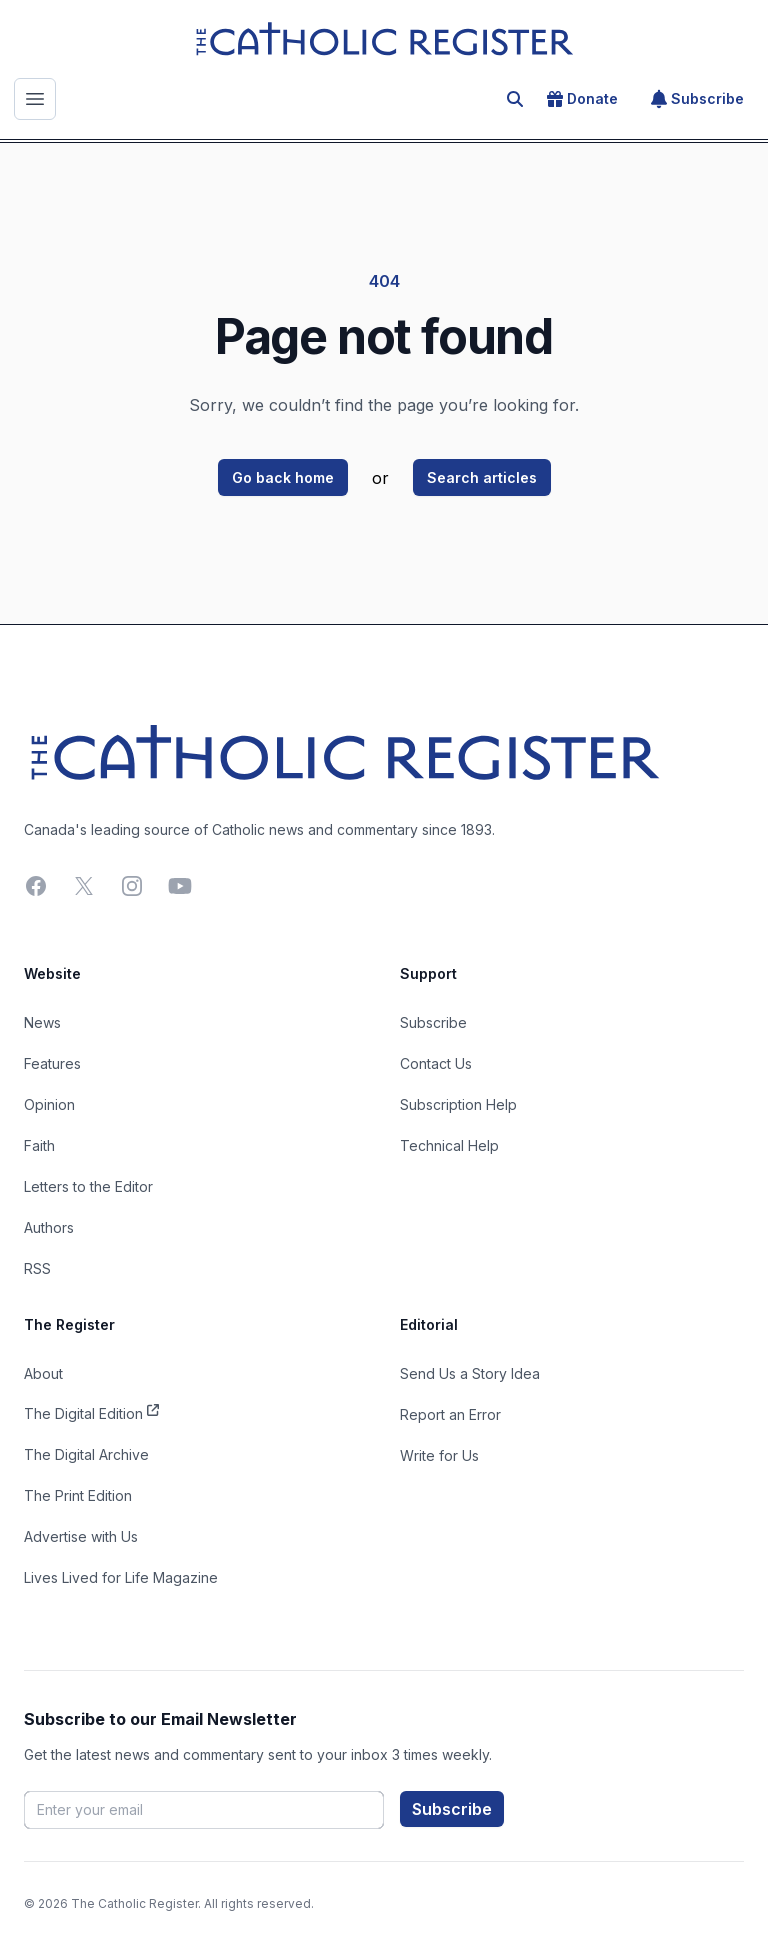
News (42, 1022)
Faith (39, 1145)
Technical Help (449, 1145)
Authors (49, 1227)
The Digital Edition (91, 1412)
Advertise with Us (81, 1536)
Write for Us (439, 1455)
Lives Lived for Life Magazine (121, 1577)
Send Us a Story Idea (470, 1373)
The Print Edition (78, 1495)
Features (52, 1063)
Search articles (482, 477)
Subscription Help (458, 1104)
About (43, 1373)
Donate (582, 99)
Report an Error (450, 1414)
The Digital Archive (86, 1454)
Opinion (49, 1104)
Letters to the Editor (88, 1186)
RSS (37, 1268)
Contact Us (436, 1063)
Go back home (283, 477)
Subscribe (697, 99)
